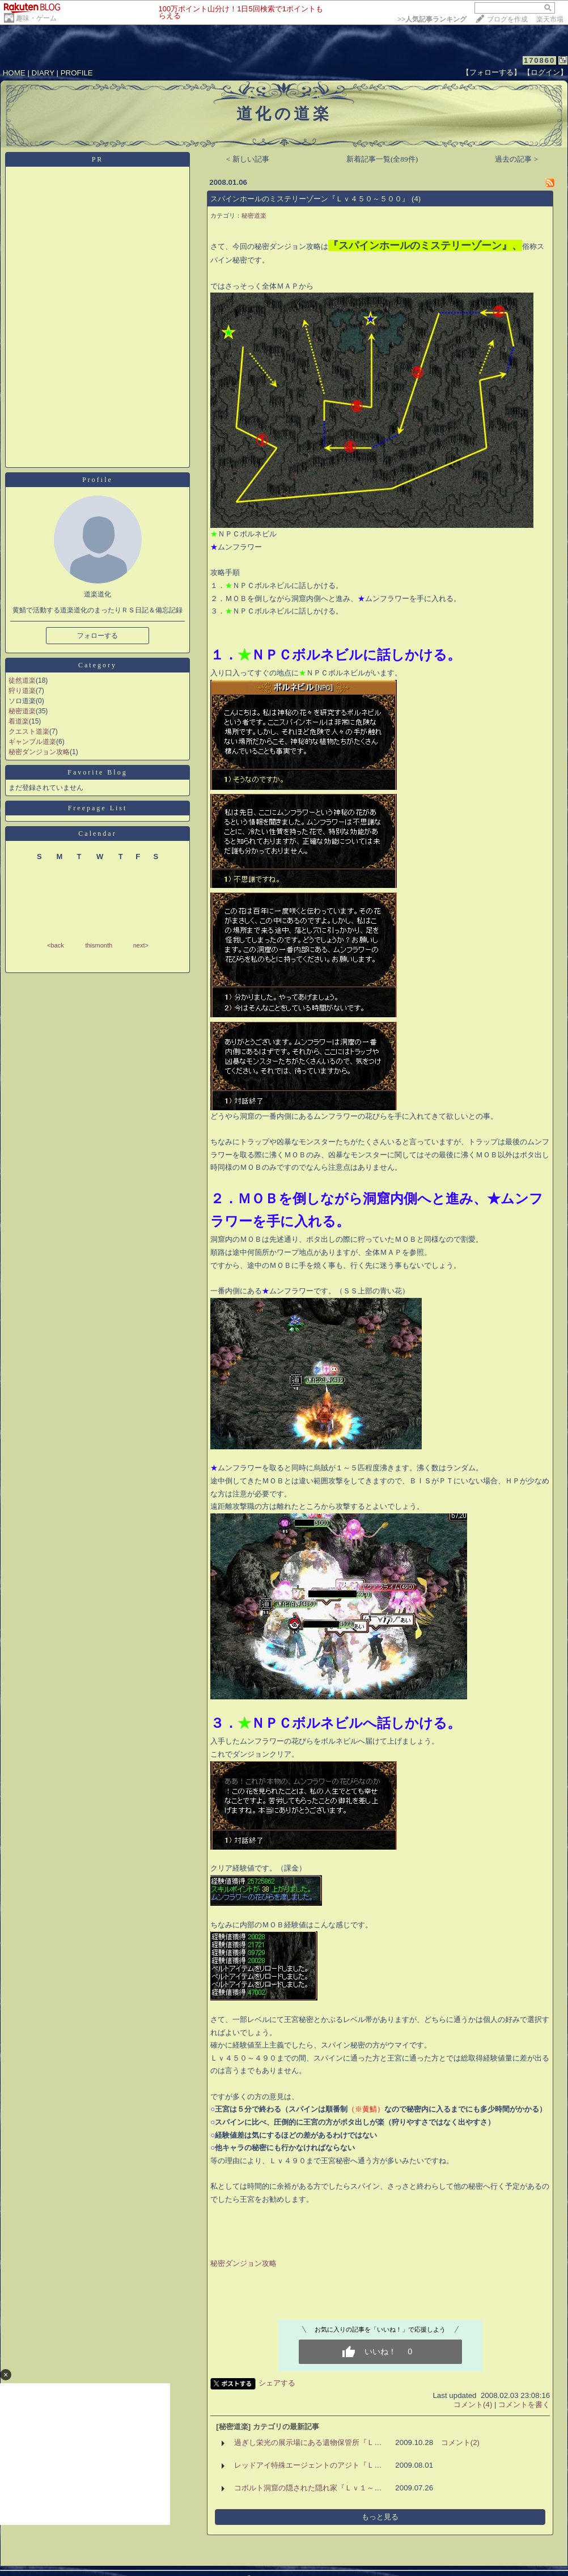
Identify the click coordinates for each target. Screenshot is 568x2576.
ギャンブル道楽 (32, 742)
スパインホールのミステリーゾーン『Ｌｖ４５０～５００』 (309, 198)
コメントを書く (524, 2404)
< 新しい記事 (247, 159)
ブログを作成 (507, 19)
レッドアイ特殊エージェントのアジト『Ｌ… (308, 2465)
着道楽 (19, 721)
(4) (416, 198)
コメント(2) (460, 2442)
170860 (539, 60)
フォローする (97, 636)
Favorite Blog (97, 772)
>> (432, 19)
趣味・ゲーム (36, 18)
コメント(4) (472, 2404)
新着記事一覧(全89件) (382, 159)
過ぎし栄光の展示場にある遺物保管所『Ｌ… (308, 2442)
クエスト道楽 (29, 731)
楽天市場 (549, 19)
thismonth (98, 945)
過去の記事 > (516, 159)
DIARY (43, 73)
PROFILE (77, 73)
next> (141, 945)
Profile (97, 480)
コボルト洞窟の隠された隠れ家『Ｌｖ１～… (308, 2488)
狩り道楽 (22, 691)
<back (55, 945)
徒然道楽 (22, 680)
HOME (14, 73)
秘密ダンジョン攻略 (39, 752)
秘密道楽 (22, 711)
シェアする (276, 2383)
